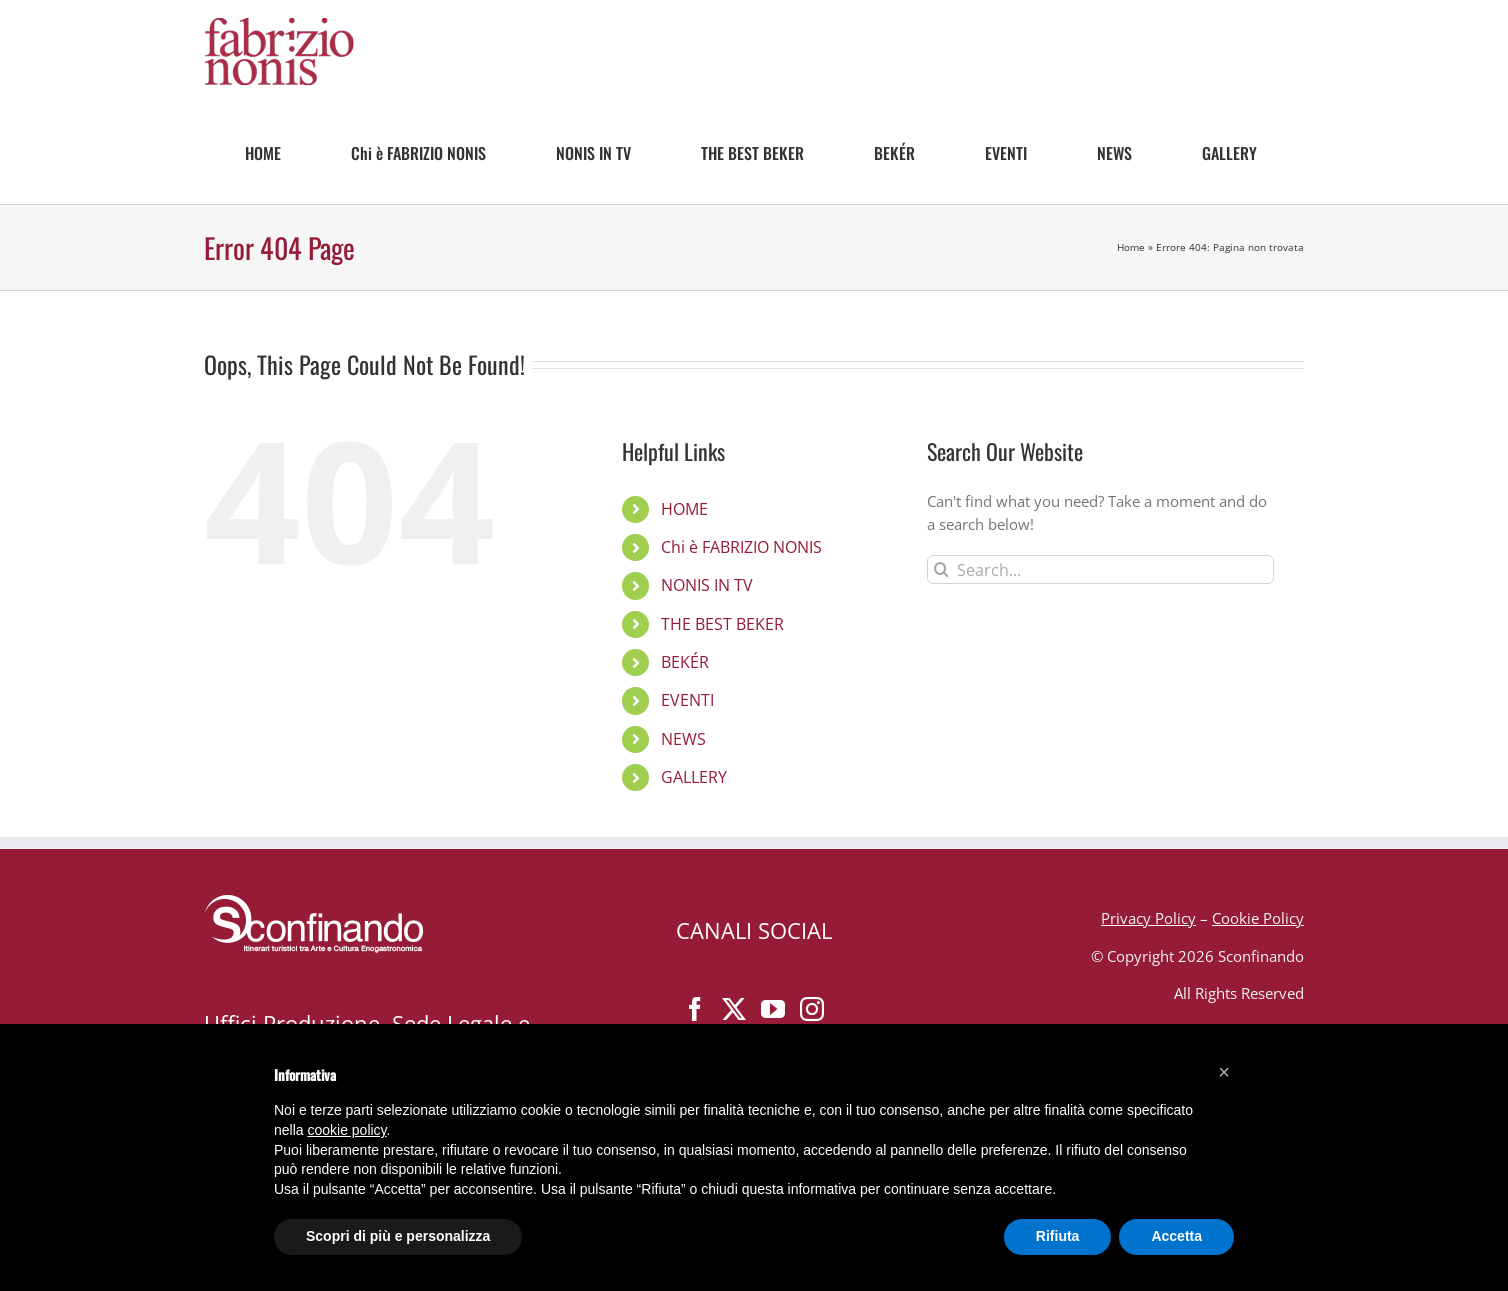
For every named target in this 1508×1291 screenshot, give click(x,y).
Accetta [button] (1176, 1236)
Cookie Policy (1258, 918)
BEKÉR (685, 662)
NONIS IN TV (707, 585)
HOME (684, 509)
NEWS (683, 739)
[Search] (941, 569)
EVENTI (687, 700)
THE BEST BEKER (722, 624)
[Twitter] (734, 1009)
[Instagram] (812, 1009)
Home (1131, 247)
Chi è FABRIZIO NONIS (741, 547)
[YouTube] (773, 1009)
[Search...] (1100, 569)
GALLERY (694, 777)
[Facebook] (695, 1009)
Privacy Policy (1148, 918)
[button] (1224, 1072)
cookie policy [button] (346, 1130)
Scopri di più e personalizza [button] (398, 1236)
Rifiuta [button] (1058, 1236)
